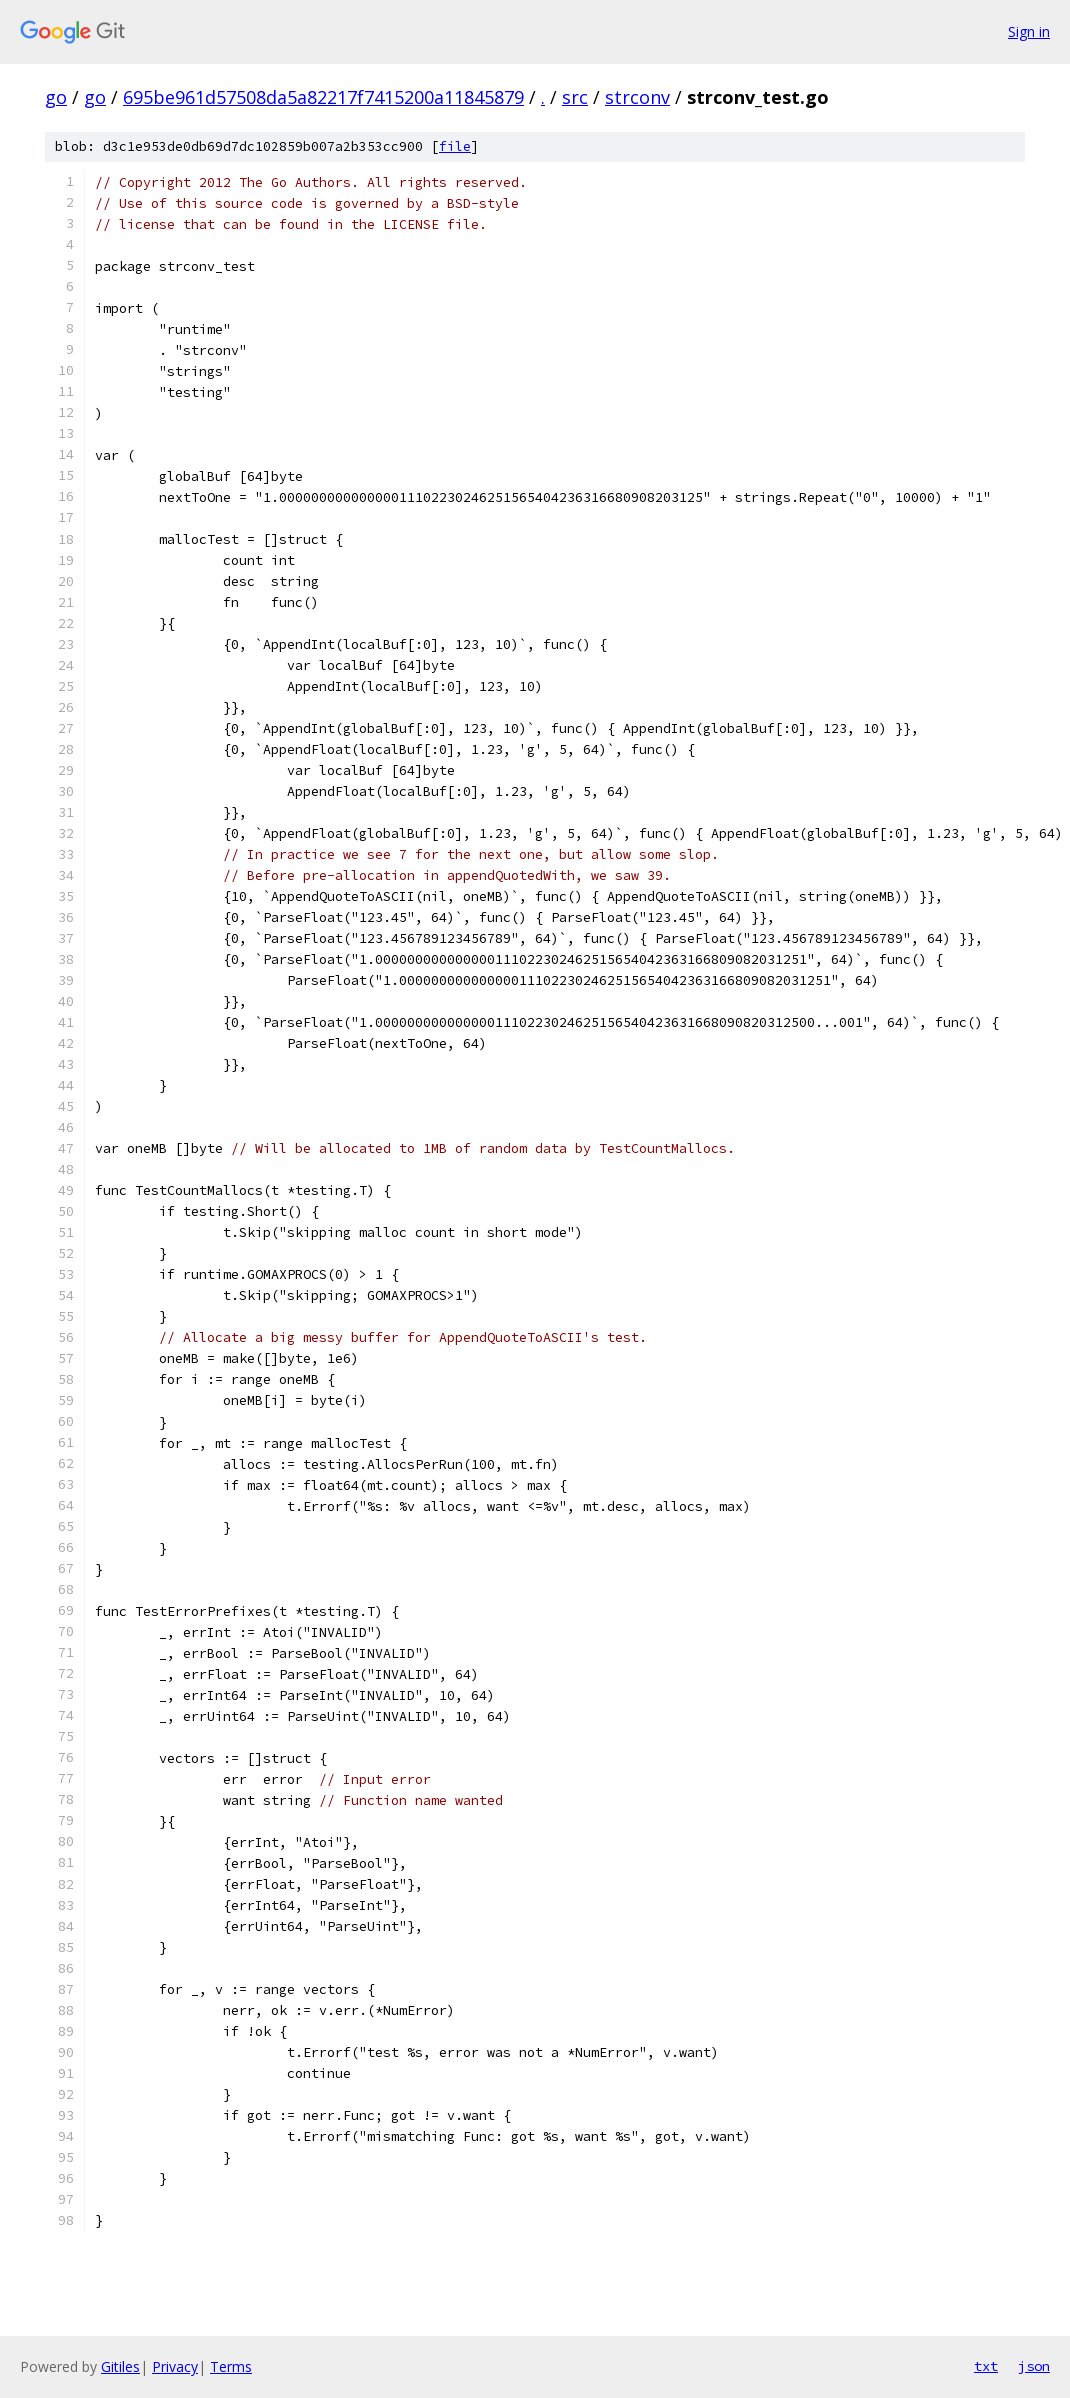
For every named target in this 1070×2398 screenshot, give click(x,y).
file (455, 146)
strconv (637, 97)
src (575, 97)
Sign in (1029, 31)
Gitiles (120, 2366)
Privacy (175, 2366)
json (1034, 2366)
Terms (231, 2366)
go (56, 97)
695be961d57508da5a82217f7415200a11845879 (323, 97)
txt (986, 2366)
